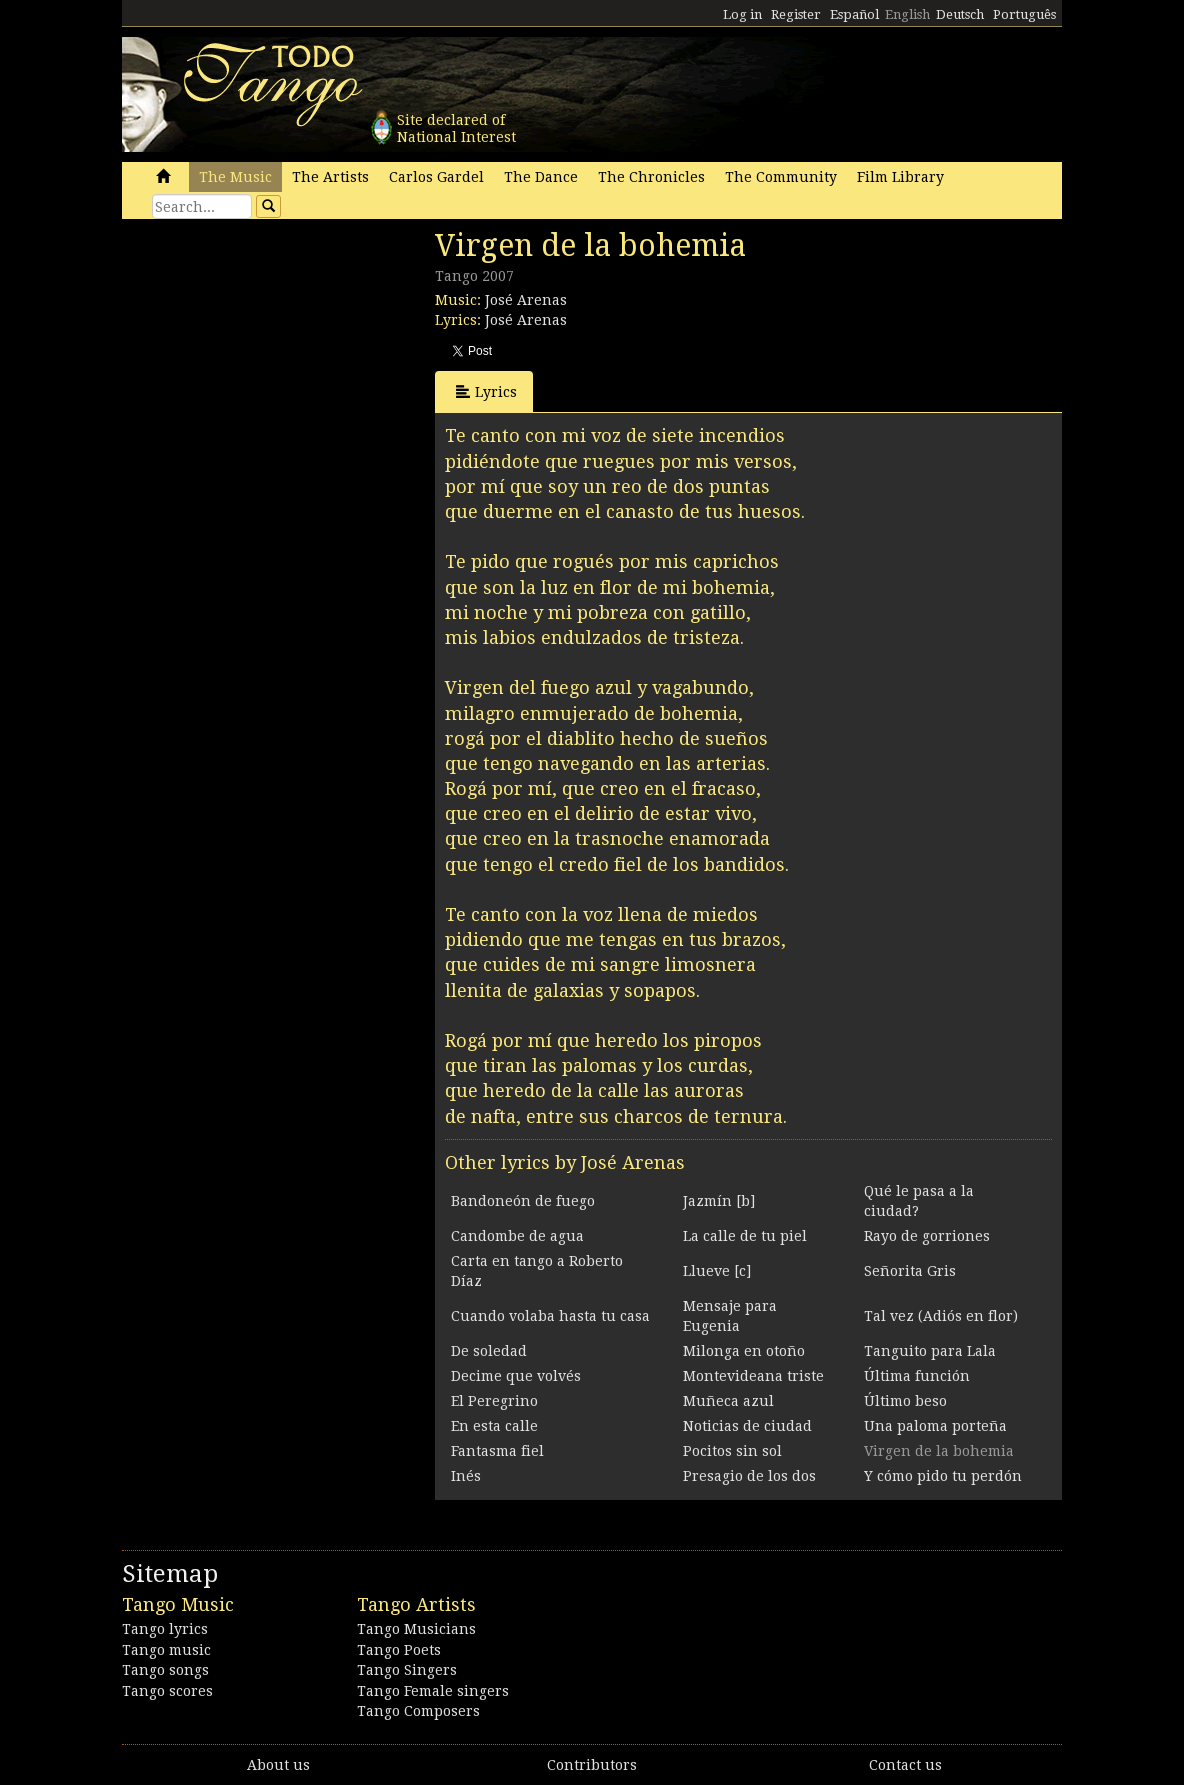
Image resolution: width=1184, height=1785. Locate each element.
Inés (466, 1476)
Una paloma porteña (935, 1426)
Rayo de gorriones (927, 1236)
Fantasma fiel (497, 1451)
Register (796, 14)
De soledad (489, 1351)
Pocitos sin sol (732, 1451)
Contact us (905, 1765)
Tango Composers (418, 1711)
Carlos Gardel (436, 177)
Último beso (905, 1401)
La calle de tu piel (745, 1236)
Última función (917, 1376)
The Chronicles (651, 177)
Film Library (900, 177)
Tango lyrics (165, 1629)
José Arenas (526, 300)
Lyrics (486, 391)
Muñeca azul (728, 1401)
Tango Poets (399, 1650)
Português (1024, 14)
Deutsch (960, 14)
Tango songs (165, 1670)
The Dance (541, 177)
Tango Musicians (416, 1629)
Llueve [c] (717, 1271)
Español (854, 14)
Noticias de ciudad (747, 1426)
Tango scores (167, 1691)
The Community (781, 177)
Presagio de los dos (749, 1476)
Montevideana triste (753, 1376)
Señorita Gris (910, 1271)
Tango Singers (407, 1670)
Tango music (166, 1650)
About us (278, 1765)
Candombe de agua (517, 1236)
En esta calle (494, 1426)
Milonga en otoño (744, 1351)
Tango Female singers (433, 1691)
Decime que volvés (516, 1376)
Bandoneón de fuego (523, 1201)
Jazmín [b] (719, 1201)
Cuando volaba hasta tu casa (550, 1316)
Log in (742, 14)
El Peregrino (494, 1401)
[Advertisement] (272, 365)
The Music (235, 177)
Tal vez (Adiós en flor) (941, 1316)
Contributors (592, 1765)
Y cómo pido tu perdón (943, 1476)
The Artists (330, 177)
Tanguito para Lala (930, 1351)
